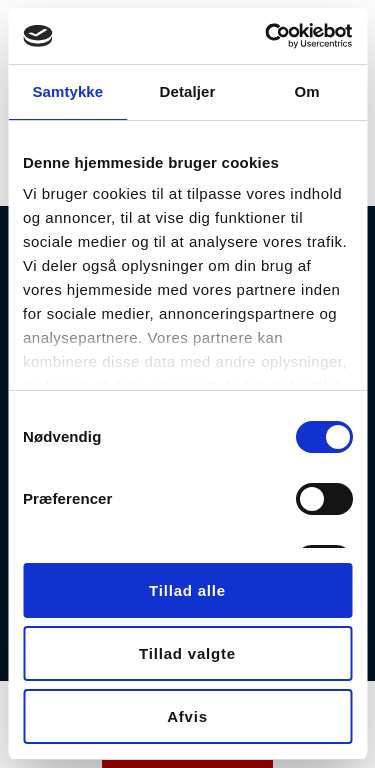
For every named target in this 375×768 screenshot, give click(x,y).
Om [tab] (307, 91)
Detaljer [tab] (188, 91)
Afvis (187, 716)
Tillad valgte (187, 653)
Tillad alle (187, 590)
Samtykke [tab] (67, 91)
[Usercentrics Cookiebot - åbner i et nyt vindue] (267, 36)
